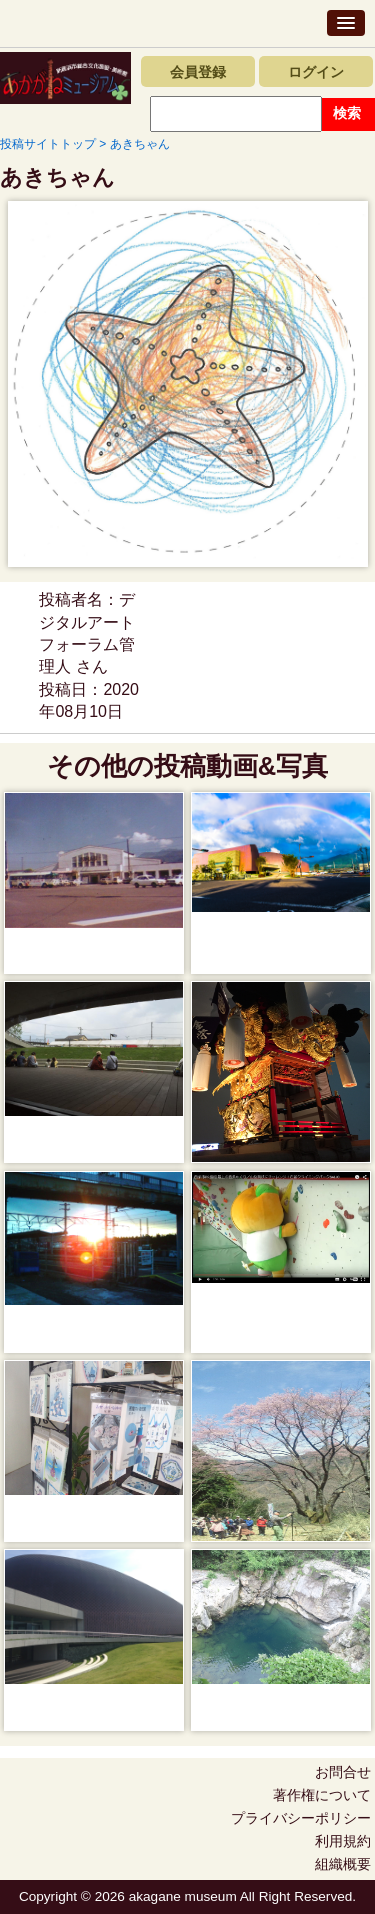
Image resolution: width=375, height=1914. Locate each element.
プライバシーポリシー (301, 1818)
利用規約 (343, 1841)
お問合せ (343, 1772)
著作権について (322, 1795)
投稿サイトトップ (48, 144)
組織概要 (343, 1864)
